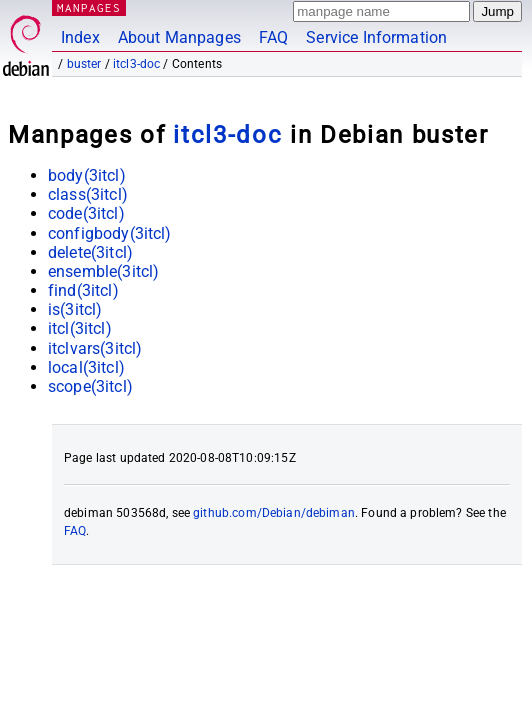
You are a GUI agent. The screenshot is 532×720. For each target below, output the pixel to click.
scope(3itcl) (90, 386)
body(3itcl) (87, 175)
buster (84, 64)
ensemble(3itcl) (103, 271)
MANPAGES (89, 7)
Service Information (376, 37)
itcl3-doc (136, 64)
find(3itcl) (83, 290)
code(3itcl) (86, 213)
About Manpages (179, 37)
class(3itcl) (88, 194)
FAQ (273, 37)
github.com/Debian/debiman (274, 513)
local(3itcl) (86, 367)
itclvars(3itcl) (95, 348)
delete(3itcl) (90, 252)
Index (80, 37)
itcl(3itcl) (80, 328)
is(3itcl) (75, 309)
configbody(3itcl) (110, 233)
